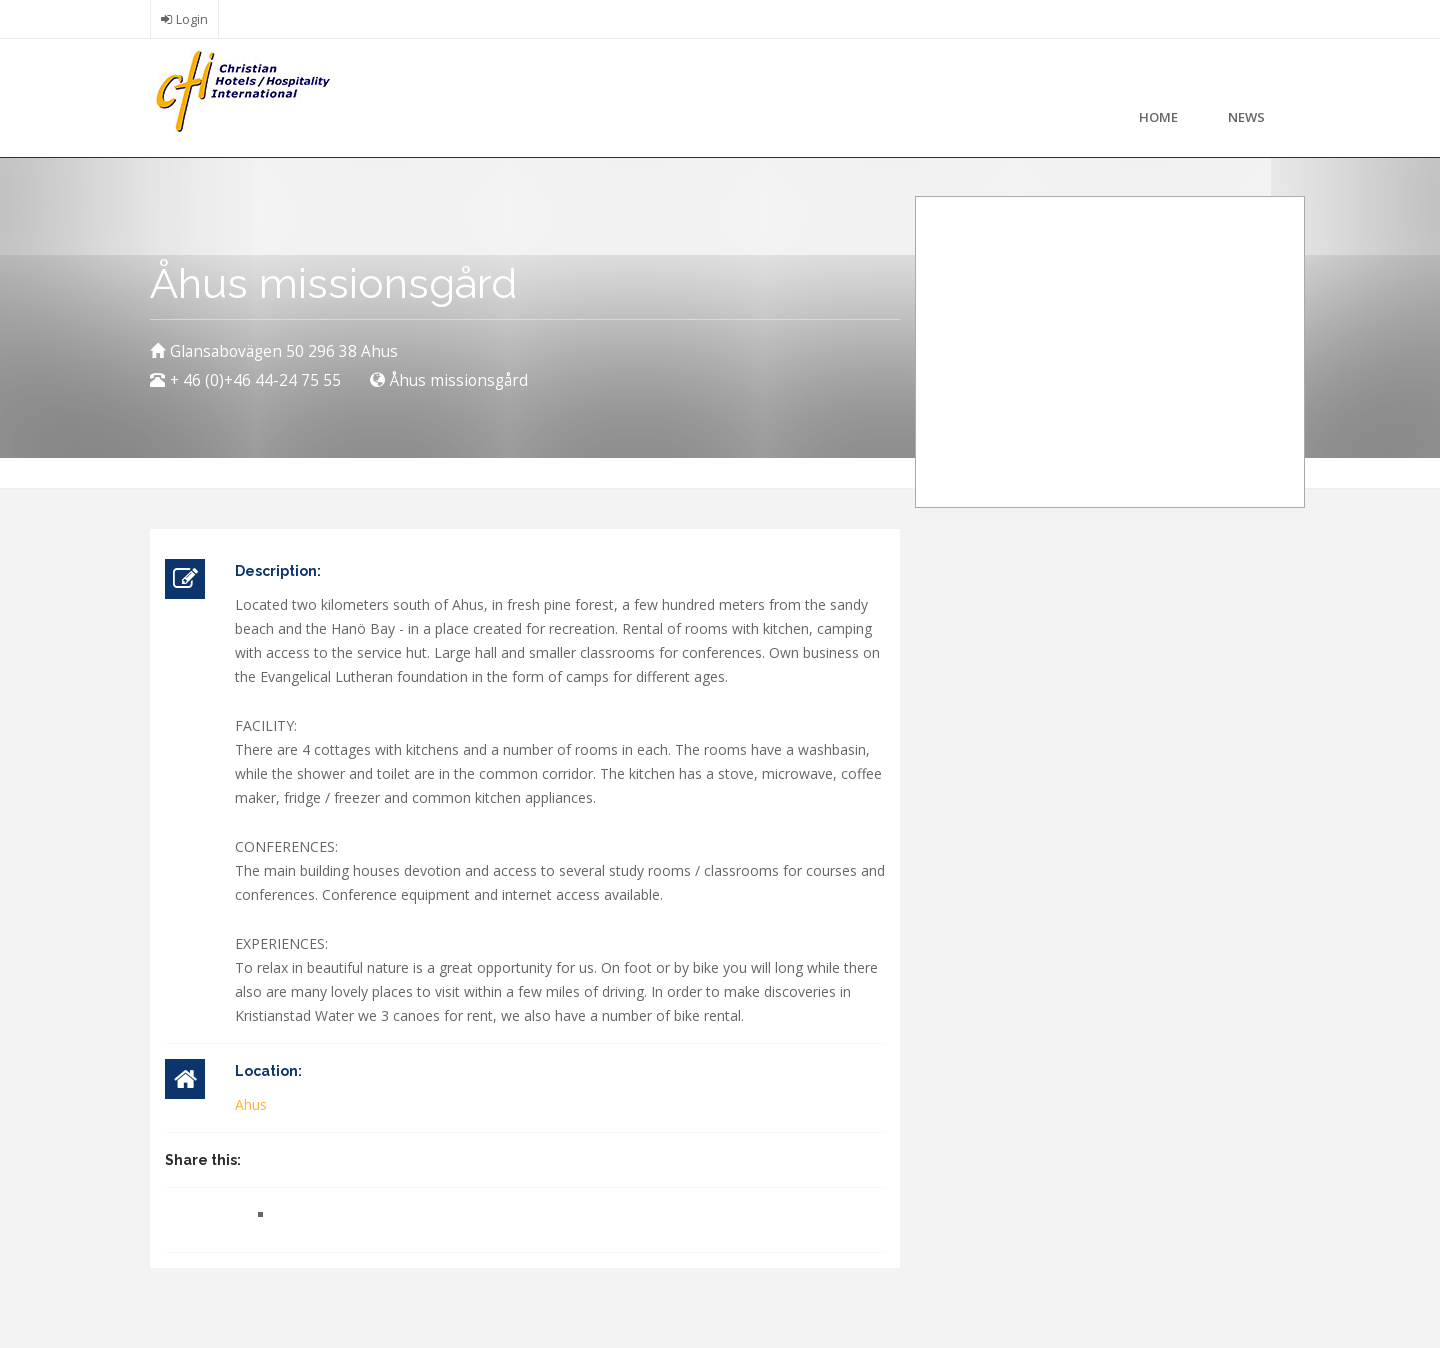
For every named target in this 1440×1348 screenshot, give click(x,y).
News (1246, 117)
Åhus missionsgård (459, 380)
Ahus (251, 1104)
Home (1158, 117)
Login (192, 19)
